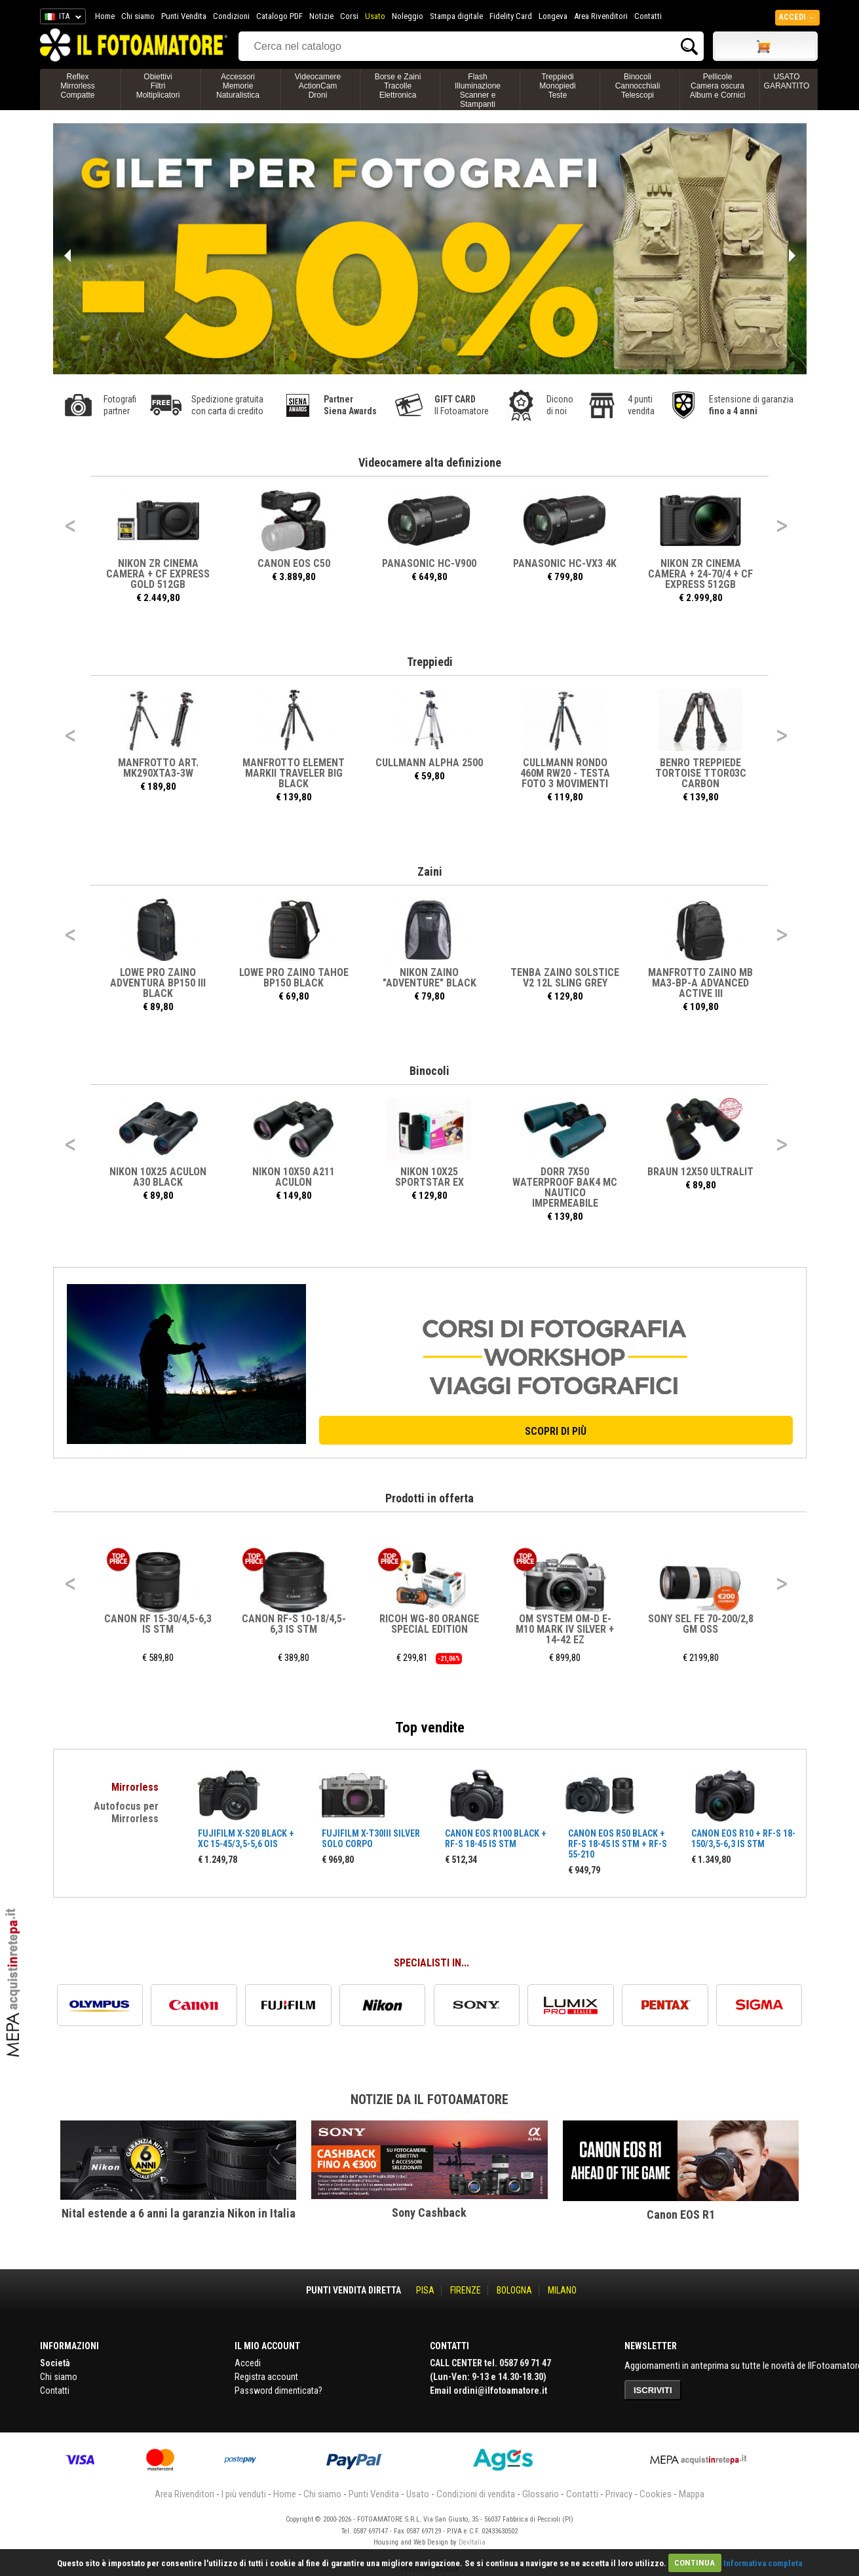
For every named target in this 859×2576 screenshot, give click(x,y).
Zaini (429, 871)
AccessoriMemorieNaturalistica (237, 86)
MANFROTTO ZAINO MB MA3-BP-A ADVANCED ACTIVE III (701, 983)
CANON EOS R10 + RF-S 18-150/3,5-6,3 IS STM (743, 1838)
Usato (375, 16)
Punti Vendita (183, 16)
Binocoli (429, 1071)
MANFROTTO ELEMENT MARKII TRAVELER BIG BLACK (294, 773)
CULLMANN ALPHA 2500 (430, 762)
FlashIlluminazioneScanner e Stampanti (478, 90)
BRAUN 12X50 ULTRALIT (701, 1171)
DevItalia (472, 2542)
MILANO (562, 2290)
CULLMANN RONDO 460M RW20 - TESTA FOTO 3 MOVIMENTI (565, 773)
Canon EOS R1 (681, 2214)
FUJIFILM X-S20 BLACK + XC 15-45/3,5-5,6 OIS (246, 1838)
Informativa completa (762, 2562)
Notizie (321, 16)
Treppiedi (430, 662)
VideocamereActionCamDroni (318, 86)
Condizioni (231, 16)
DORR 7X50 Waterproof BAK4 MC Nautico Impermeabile (565, 1187)
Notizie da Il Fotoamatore (429, 2099)
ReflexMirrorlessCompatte (77, 86)
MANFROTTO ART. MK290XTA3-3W (158, 767)
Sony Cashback (429, 2212)
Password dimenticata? (278, 2390)
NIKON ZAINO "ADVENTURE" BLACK (429, 977)
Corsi (349, 16)
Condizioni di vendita (475, 2494)
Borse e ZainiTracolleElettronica (398, 86)
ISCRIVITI (653, 2390)
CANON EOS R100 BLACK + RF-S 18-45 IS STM (495, 1838)
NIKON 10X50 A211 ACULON (294, 1176)
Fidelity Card (510, 16)
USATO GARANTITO (787, 81)
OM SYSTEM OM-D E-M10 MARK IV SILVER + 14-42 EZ (565, 1629)
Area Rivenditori (601, 16)
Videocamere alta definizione (429, 462)
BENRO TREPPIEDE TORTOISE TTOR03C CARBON (700, 773)
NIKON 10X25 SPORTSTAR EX (429, 1176)
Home (105, 16)
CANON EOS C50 (294, 563)
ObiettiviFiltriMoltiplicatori (158, 86)
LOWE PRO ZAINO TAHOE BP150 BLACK (294, 977)
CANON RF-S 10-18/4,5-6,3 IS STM (294, 1623)
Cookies (655, 2494)
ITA (60, 18)
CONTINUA (694, 2562)
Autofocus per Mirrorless (126, 1812)
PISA (425, 2290)
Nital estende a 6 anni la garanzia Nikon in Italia (179, 2213)
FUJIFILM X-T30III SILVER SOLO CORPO (371, 1838)
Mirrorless (135, 1787)
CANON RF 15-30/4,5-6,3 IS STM (158, 1623)
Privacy (618, 2494)
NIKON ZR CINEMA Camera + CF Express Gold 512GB (158, 574)
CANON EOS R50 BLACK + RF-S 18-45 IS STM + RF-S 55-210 (617, 1844)
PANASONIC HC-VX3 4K (565, 563)
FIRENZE (465, 2290)
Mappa (691, 2494)
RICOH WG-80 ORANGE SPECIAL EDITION (430, 1623)
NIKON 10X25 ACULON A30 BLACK (158, 1176)
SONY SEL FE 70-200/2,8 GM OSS (701, 1623)
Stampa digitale (456, 16)
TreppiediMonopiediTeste (557, 86)
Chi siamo (138, 16)
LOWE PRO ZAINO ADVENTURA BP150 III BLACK (158, 983)
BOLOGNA (514, 2290)
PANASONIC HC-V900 (430, 563)
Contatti (648, 16)
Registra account (266, 2376)
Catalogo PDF (279, 16)
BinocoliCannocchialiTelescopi (637, 86)
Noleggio (407, 16)
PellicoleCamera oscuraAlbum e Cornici (718, 86)
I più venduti (243, 2494)
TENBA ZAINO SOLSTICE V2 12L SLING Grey (565, 977)
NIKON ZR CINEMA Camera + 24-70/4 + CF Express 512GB (701, 574)
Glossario (540, 2494)
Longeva (553, 16)
